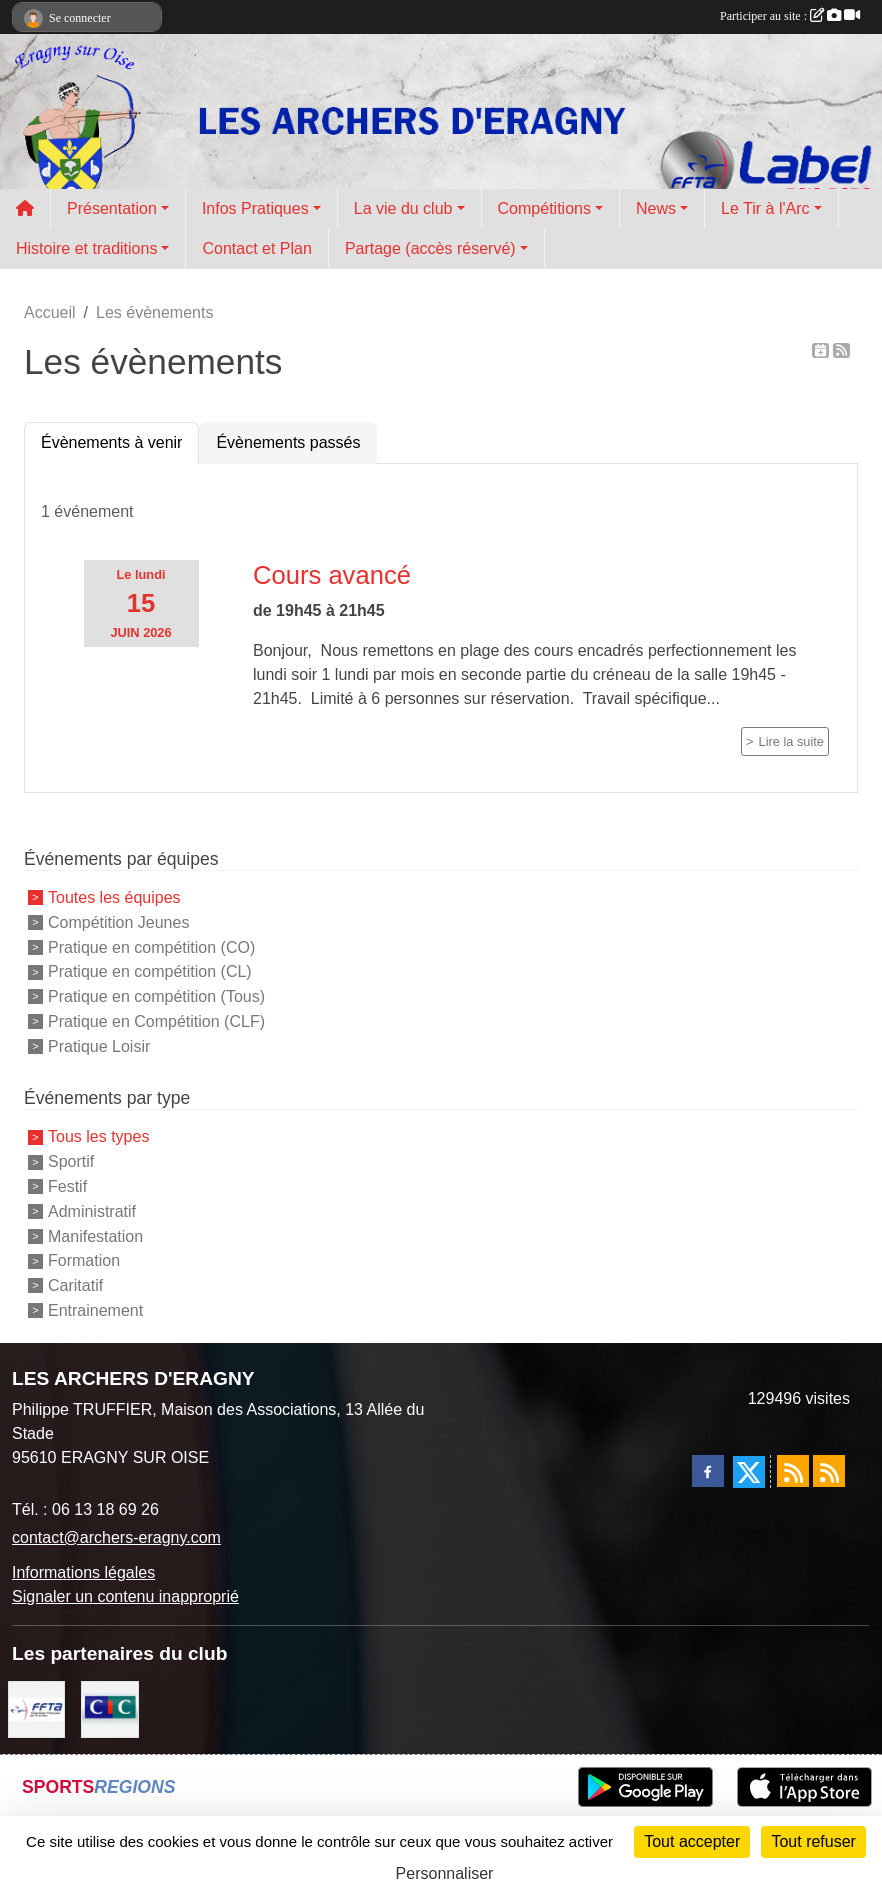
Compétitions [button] (544, 208)
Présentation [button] (112, 208)
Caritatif (75, 1285)
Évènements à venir (111, 442)
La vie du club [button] (403, 208)
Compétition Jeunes (118, 922)
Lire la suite (791, 741)
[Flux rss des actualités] (793, 1471)
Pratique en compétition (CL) (150, 971)
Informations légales (83, 1572)
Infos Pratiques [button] (255, 208)
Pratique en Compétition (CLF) (156, 1021)
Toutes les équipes (114, 897)
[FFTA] (36, 1708)
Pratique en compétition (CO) (151, 946)
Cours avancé (332, 575)
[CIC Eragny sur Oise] (109, 1708)
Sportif (71, 1161)
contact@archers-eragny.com (116, 1537)
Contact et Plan (256, 248)
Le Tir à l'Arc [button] (765, 208)
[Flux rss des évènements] (829, 1471)
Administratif (92, 1211)
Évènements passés (288, 442)
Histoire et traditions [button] (86, 248)
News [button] (656, 208)
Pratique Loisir (99, 1045)
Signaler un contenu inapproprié (125, 1596)
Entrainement (95, 1310)
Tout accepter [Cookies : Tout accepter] (692, 1841)
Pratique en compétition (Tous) (156, 996)
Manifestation (95, 1235)
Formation (84, 1260)
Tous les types (98, 1136)
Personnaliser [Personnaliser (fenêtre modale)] (445, 1873)
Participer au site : (790, 16)
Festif (67, 1186)
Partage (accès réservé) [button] (430, 248)
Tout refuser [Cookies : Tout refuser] (813, 1841)
